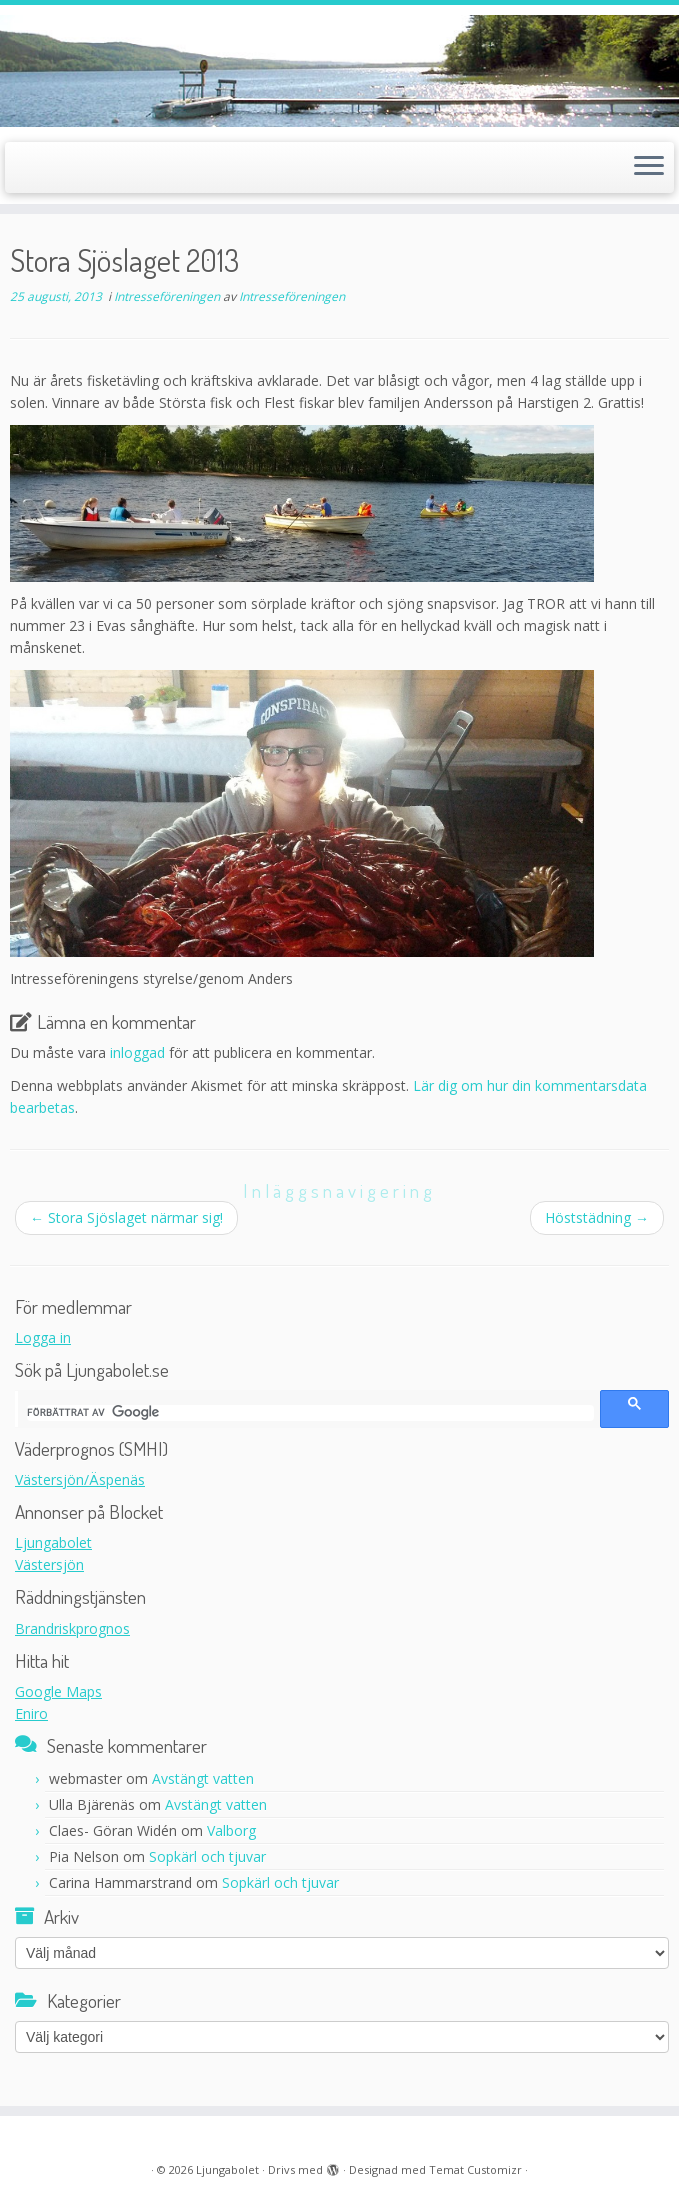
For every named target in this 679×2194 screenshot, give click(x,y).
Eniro (31, 1713)
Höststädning (597, 1217)
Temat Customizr (475, 2169)
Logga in (43, 1337)
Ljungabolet (53, 1542)
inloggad (137, 1052)
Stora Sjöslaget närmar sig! (126, 1217)
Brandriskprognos (72, 1628)
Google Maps (58, 1691)
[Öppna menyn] (649, 168)
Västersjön (49, 1564)
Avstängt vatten (203, 1778)
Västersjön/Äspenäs (80, 1479)
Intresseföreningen (168, 296)
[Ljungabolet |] (339, 71)
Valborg (231, 1830)
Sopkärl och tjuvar (207, 1856)
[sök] (310, 1413)
